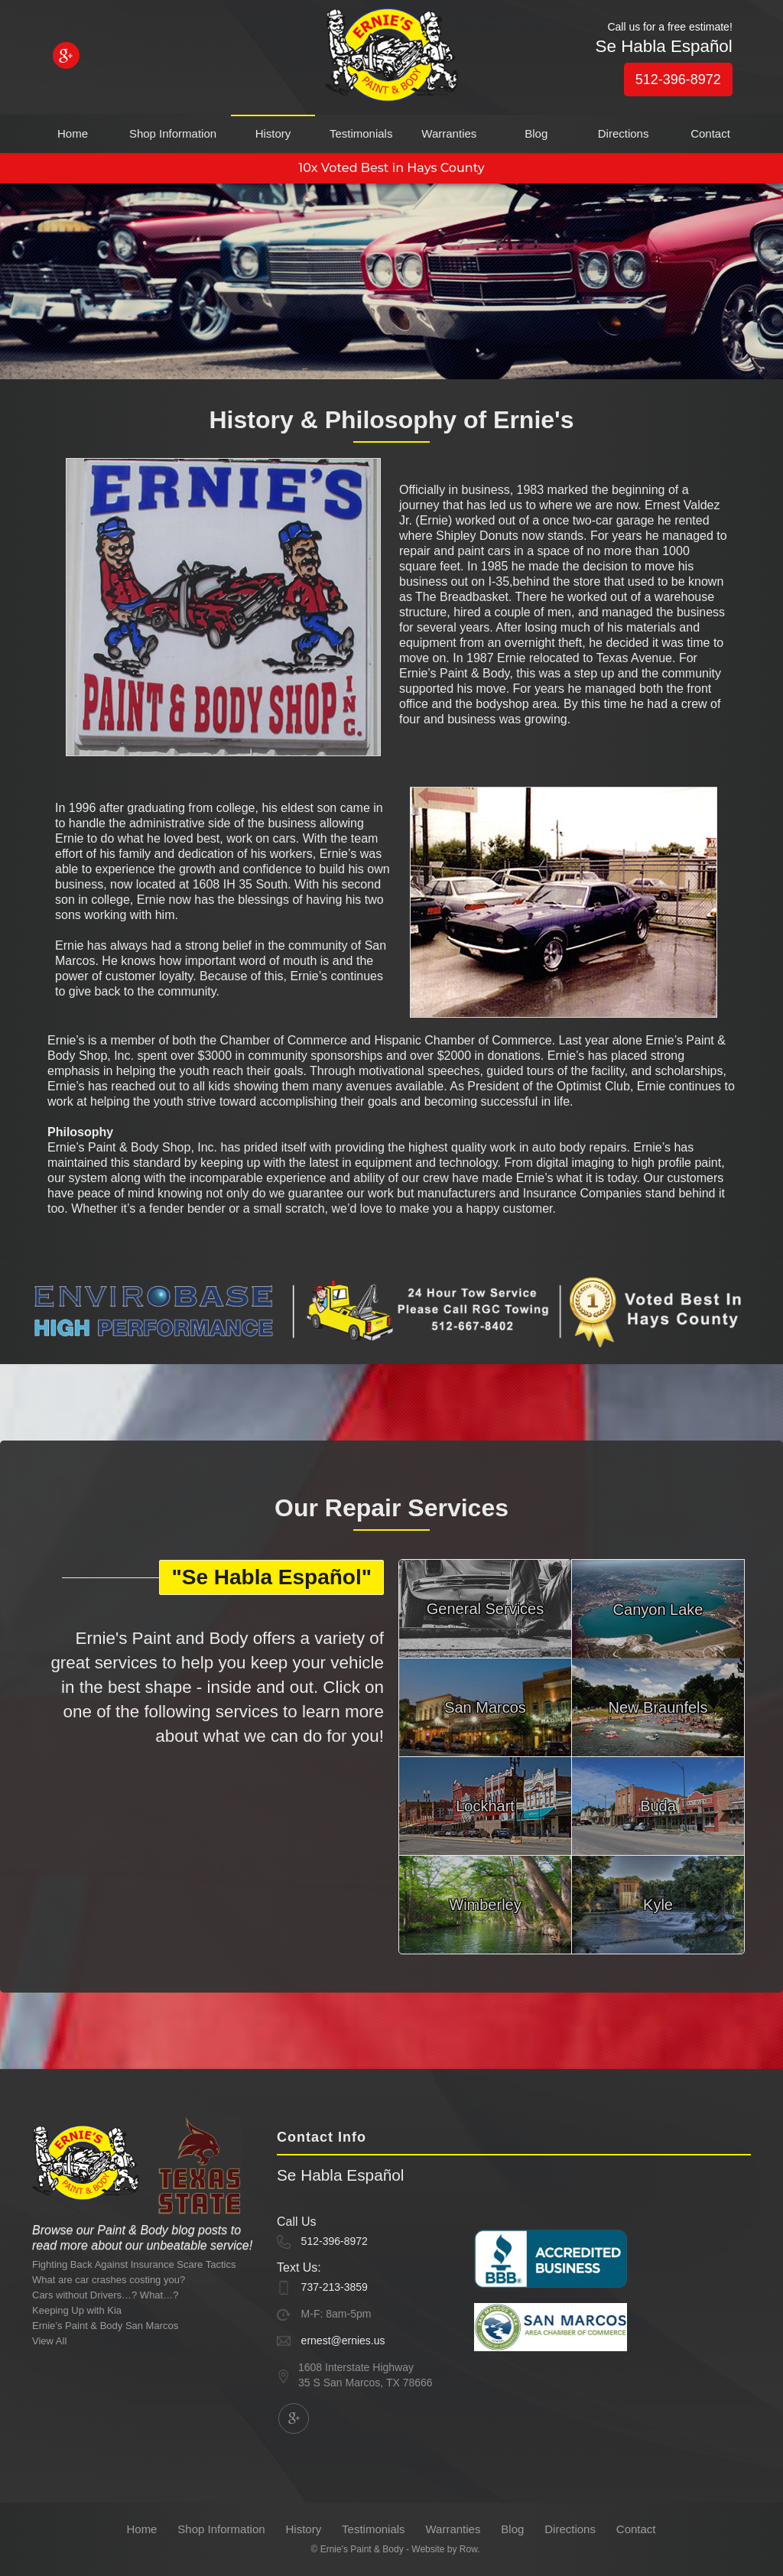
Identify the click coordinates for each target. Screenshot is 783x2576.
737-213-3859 (334, 2287)
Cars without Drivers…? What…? (105, 2295)
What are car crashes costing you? (108, 2279)
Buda (658, 1806)
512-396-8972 (678, 79)
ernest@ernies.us (343, 2340)
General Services (485, 1608)
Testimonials (361, 133)
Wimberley (485, 1904)
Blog (536, 133)
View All (49, 2341)
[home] (391, 58)
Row (468, 2549)
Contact (710, 133)
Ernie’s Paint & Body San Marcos (105, 2325)
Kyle (658, 1904)
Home (72, 133)
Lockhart (485, 1806)
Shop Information (172, 133)
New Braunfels (657, 1707)
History (273, 133)
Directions (623, 133)
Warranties (448, 133)
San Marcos (485, 1707)
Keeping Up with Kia (77, 2310)
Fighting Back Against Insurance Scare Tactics (134, 2264)
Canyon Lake (658, 1609)
